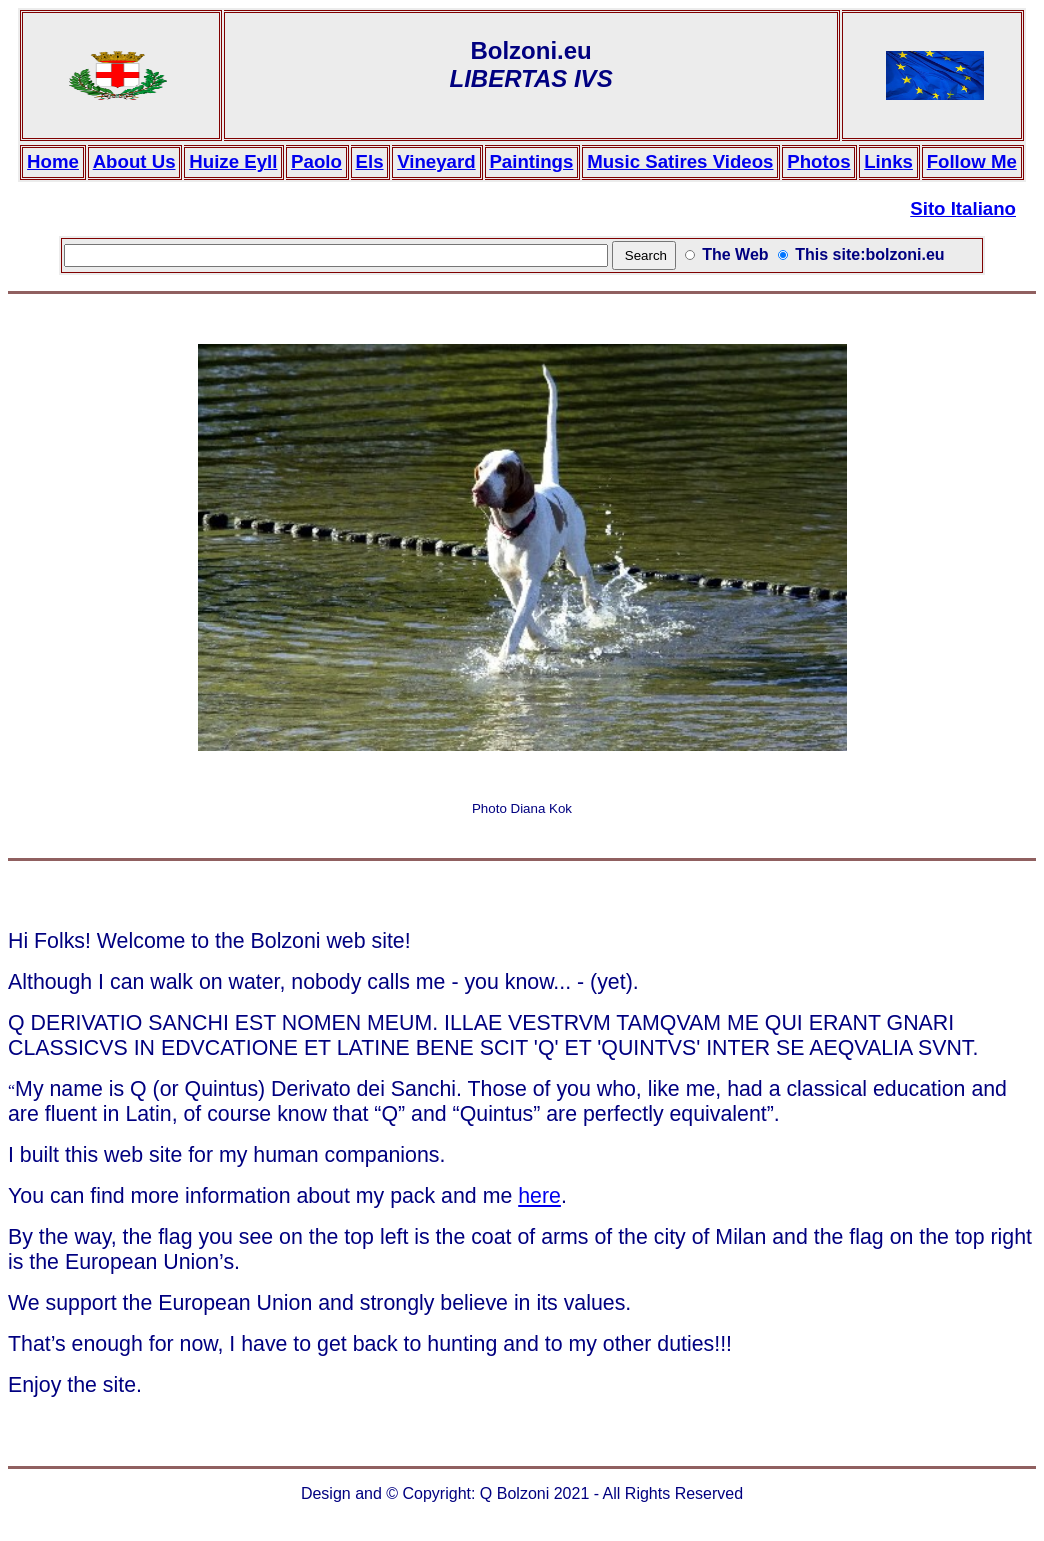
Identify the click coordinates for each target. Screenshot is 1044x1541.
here (539, 1196)
